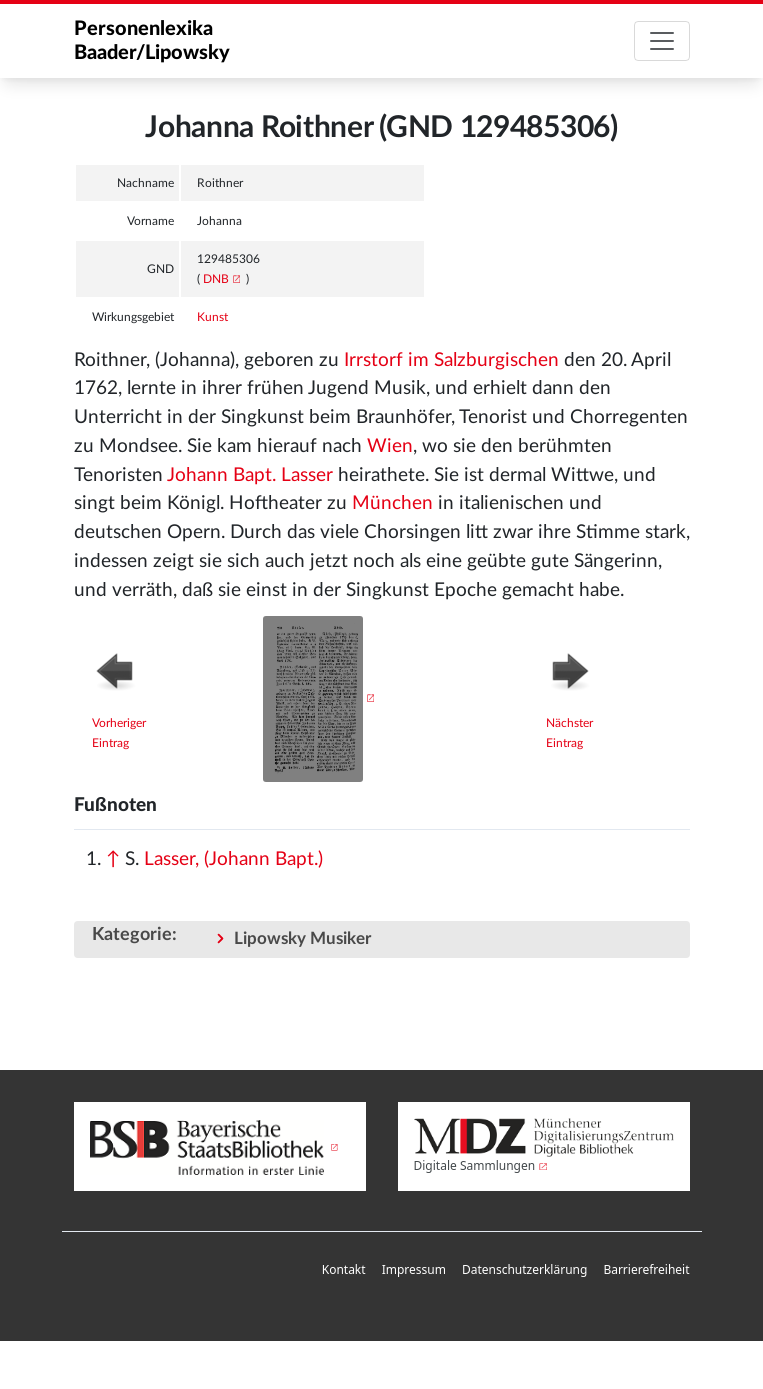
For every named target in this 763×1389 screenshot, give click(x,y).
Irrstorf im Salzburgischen (451, 360)
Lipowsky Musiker (302, 938)
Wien (390, 446)
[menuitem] (344, 1270)
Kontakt (344, 1269)
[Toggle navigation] (662, 41)
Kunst (212, 317)
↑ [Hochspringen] (113, 859)
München (392, 503)
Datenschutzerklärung (524, 1269)
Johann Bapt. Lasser (250, 475)
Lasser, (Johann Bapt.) (233, 859)
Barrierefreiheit (646, 1269)
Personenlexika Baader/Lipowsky (152, 41)
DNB (216, 279)
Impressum (414, 1269)
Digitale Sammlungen (475, 1165)
